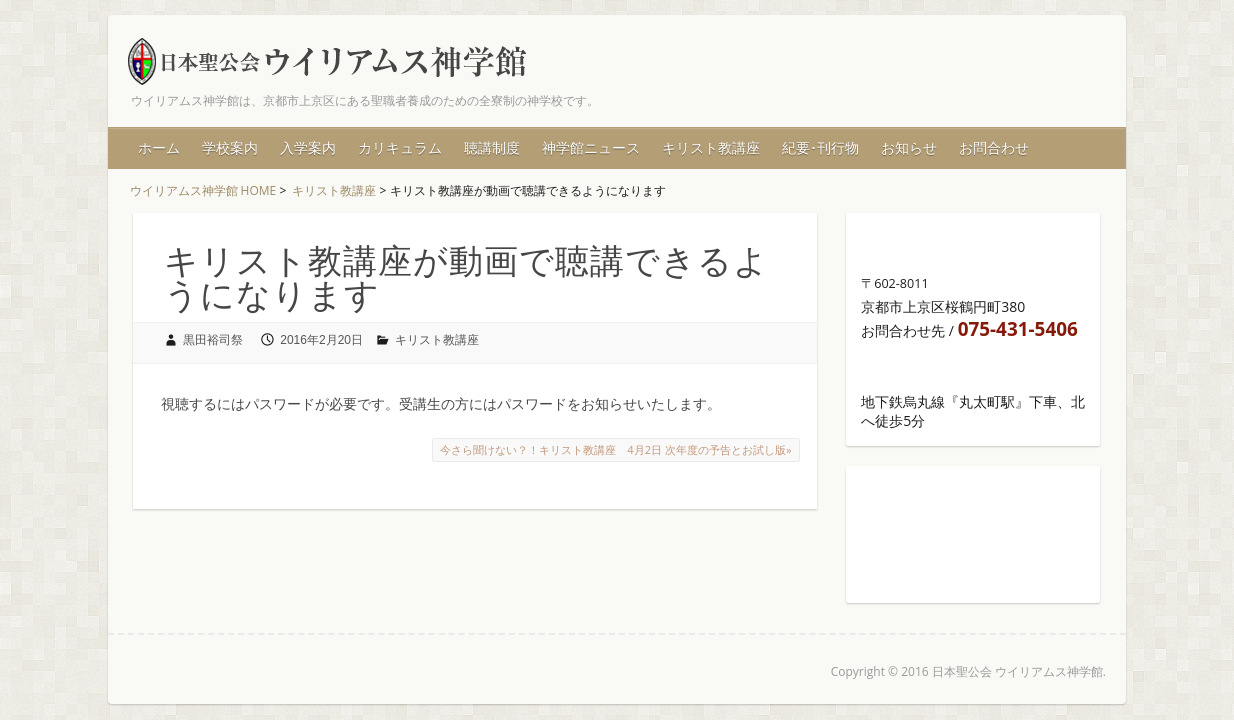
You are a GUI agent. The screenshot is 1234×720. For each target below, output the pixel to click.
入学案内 (308, 147)
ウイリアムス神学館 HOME (203, 190)
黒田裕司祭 (213, 340)
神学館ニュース (591, 147)
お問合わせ (994, 147)
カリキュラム (400, 147)
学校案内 (230, 147)
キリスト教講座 (711, 147)
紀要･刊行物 (820, 147)
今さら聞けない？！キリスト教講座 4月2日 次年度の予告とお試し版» (615, 449)
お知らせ (909, 147)
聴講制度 (492, 147)
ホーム (159, 147)
